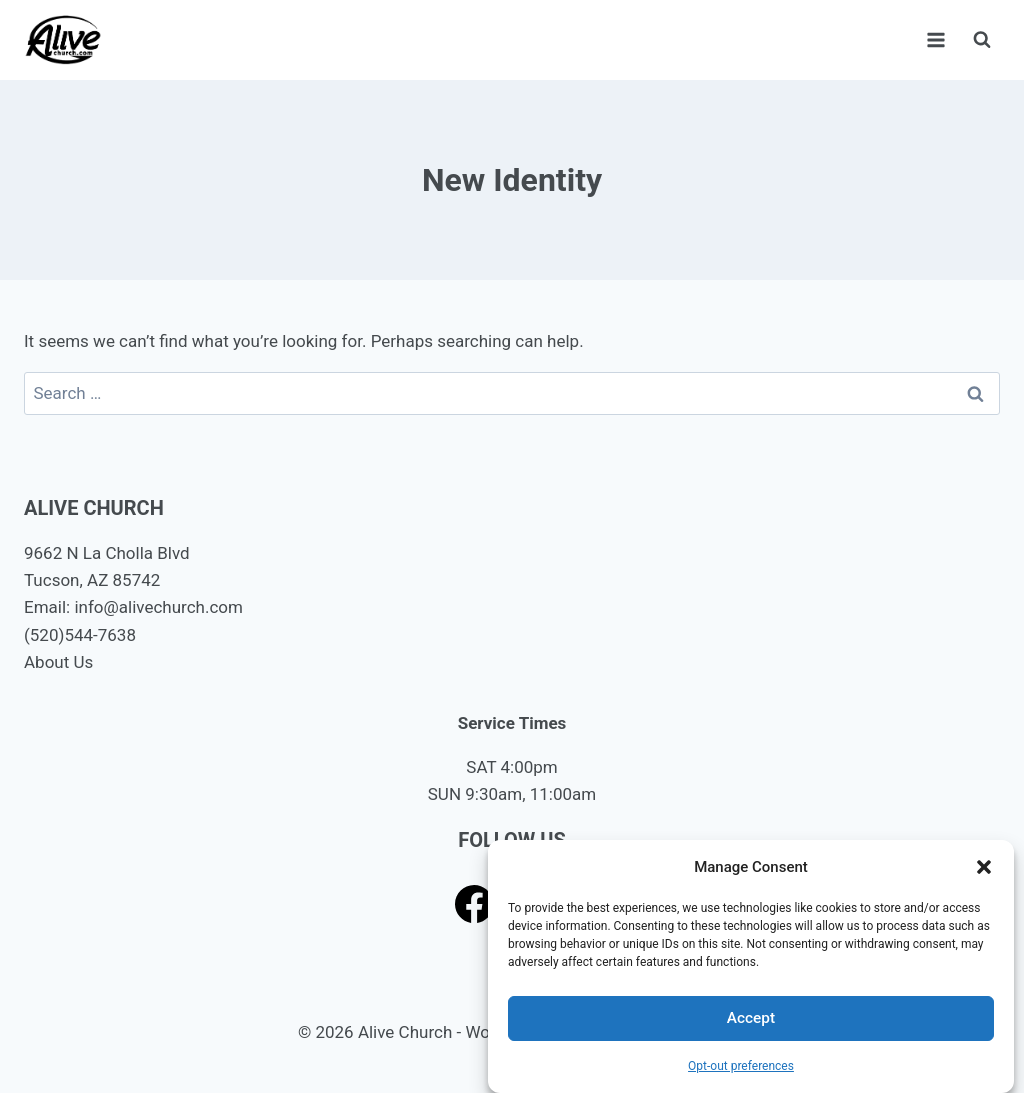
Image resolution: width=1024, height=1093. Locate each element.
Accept (750, 1018)
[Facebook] (474, 903)
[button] (984, 867)
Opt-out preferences (741, 1066)
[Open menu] (935, 39)
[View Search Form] (982, 40)
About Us (58, 662)
